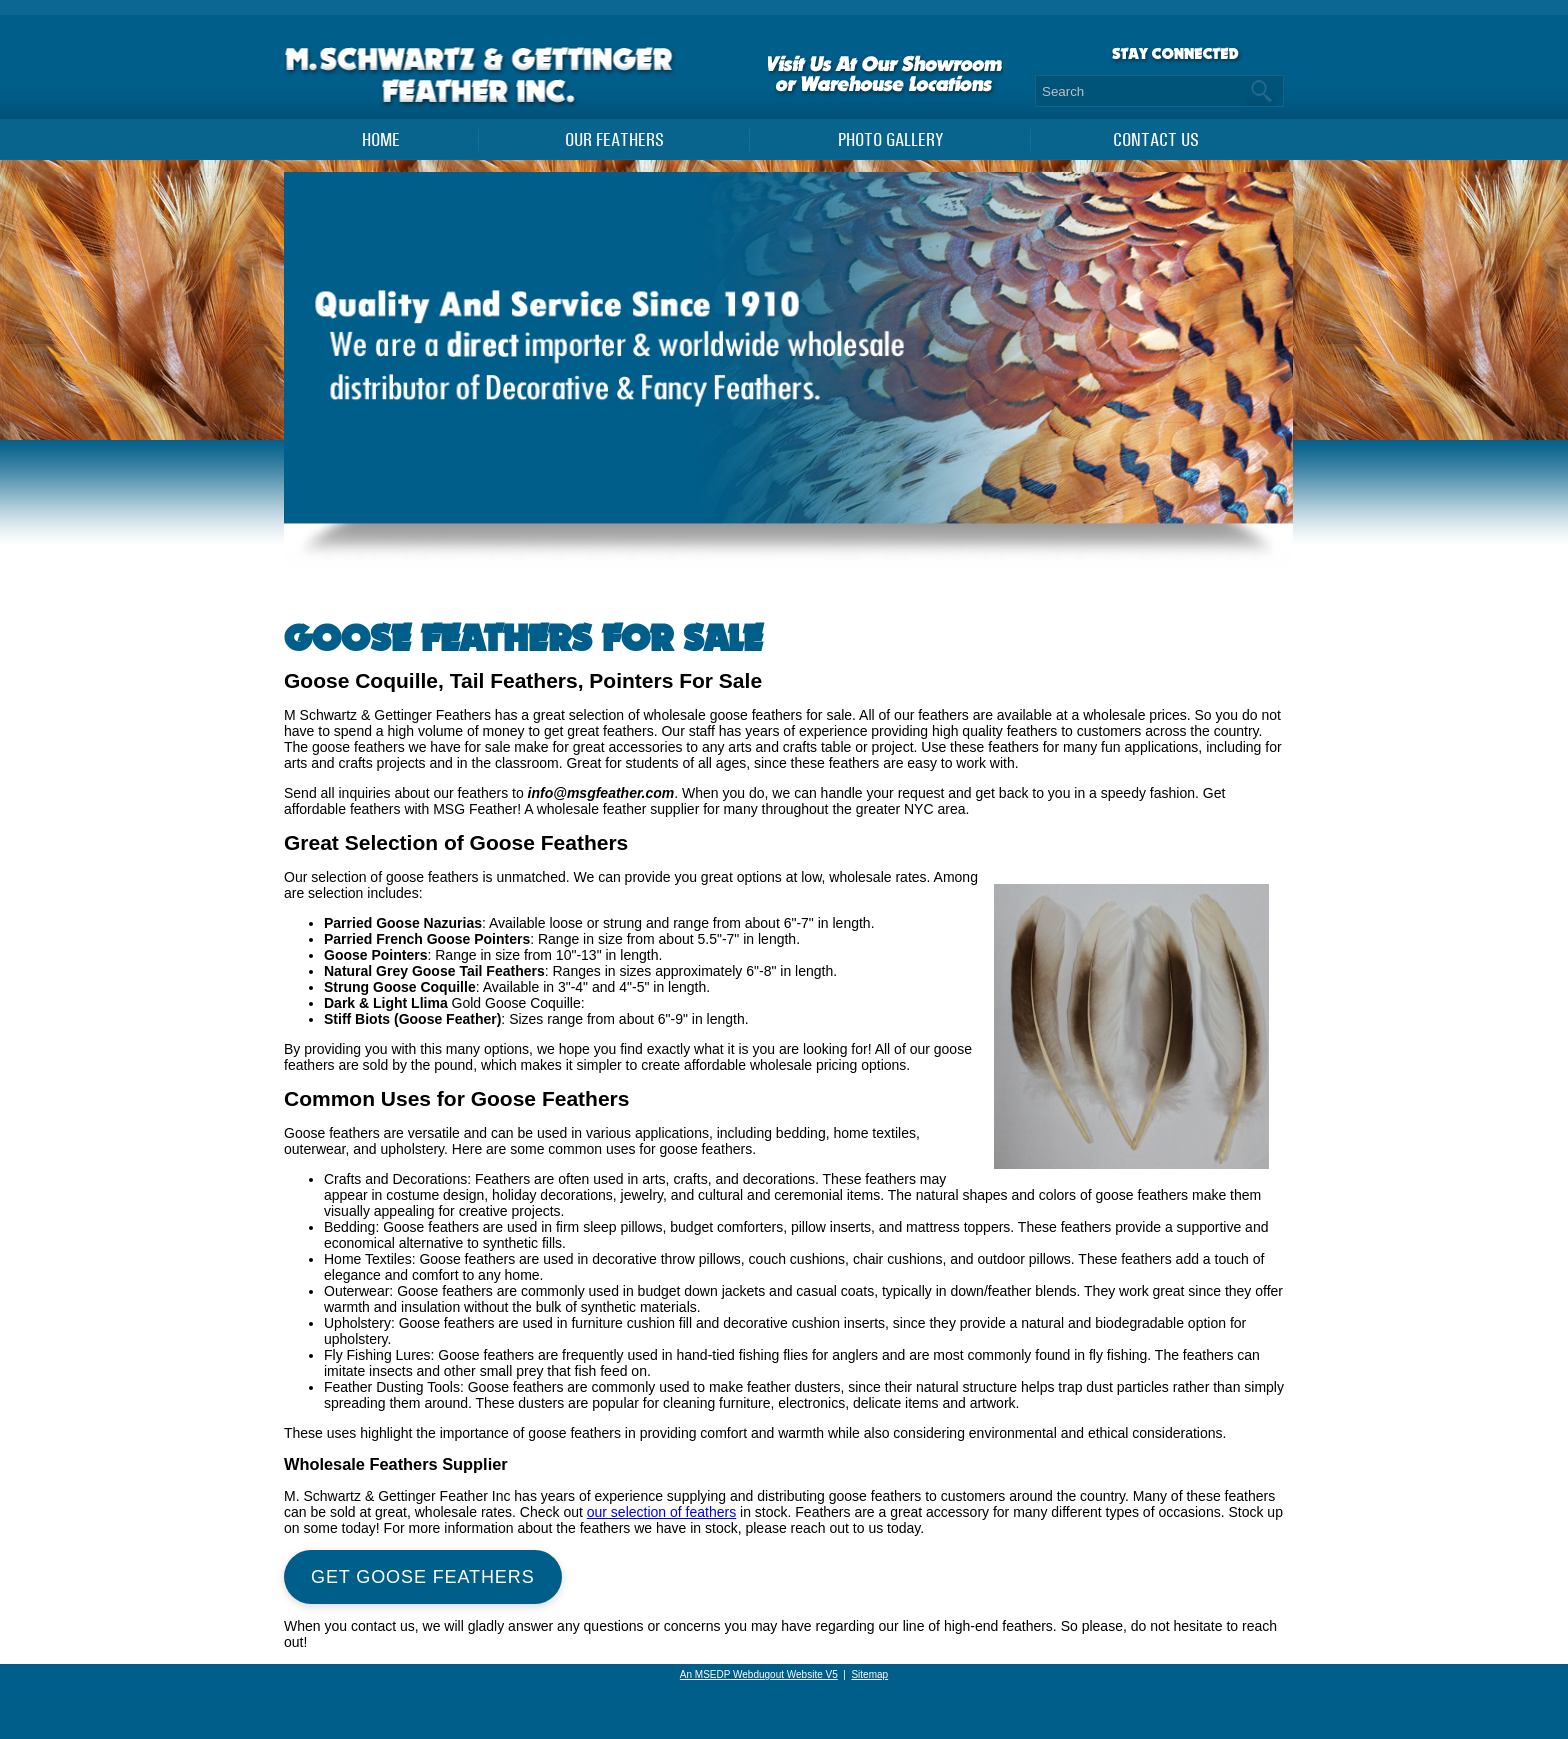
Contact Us (1156, 140)
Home (381, 140)
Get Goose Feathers (423, 1577)
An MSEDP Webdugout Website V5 (759, 1674)
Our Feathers (614, 140)
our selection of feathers (661, 1512)
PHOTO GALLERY (890, 140)
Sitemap (869, 1674)
